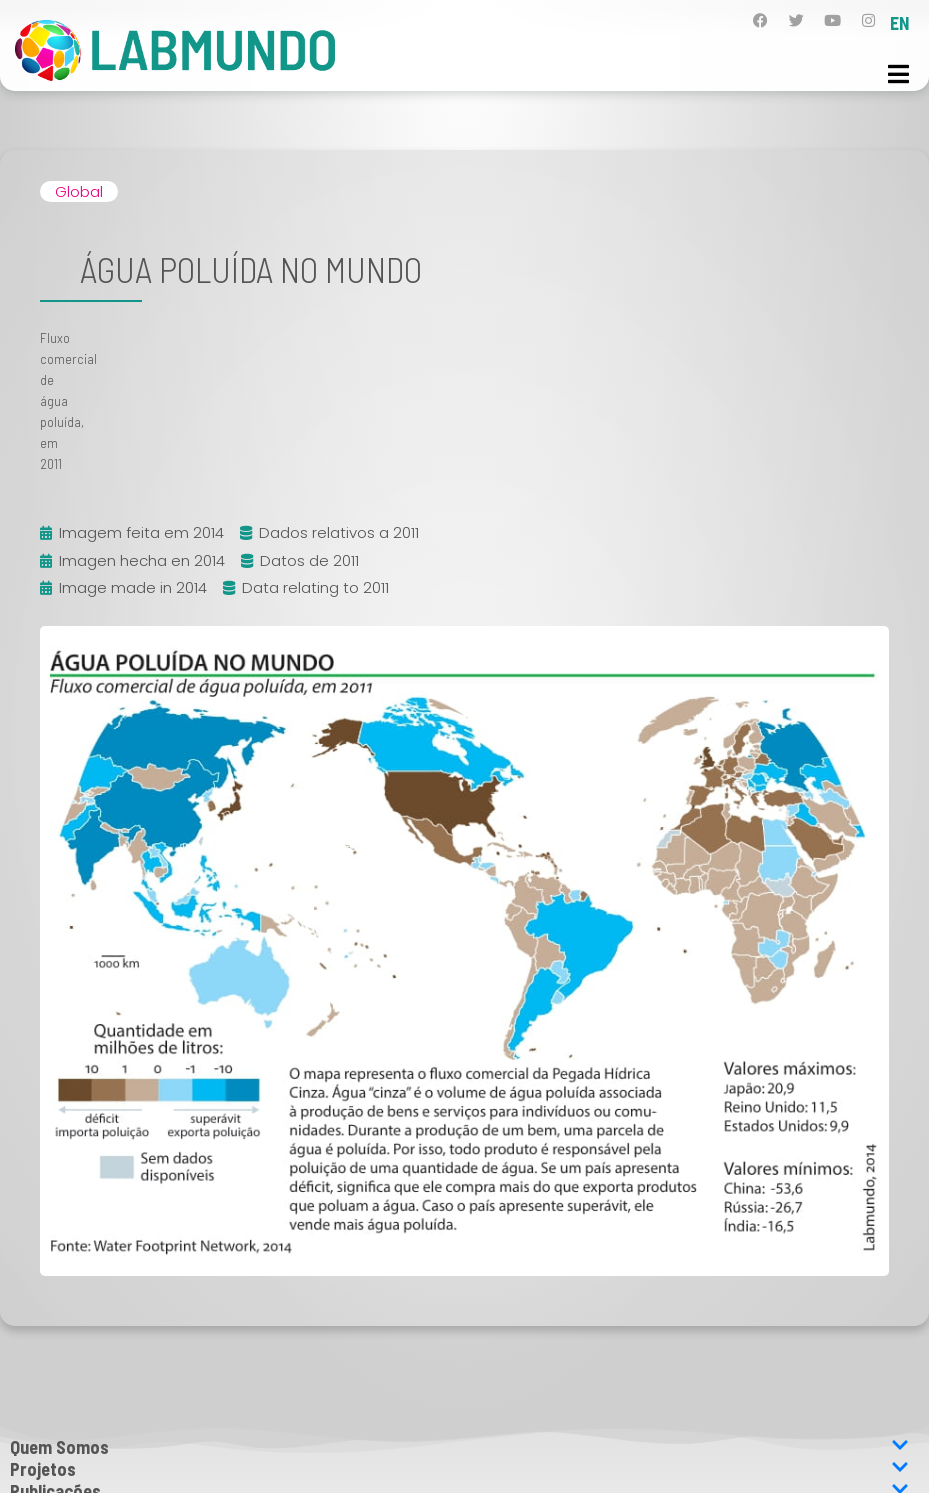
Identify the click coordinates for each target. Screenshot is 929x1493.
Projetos (459, 1469)
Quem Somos (459, 1447)
